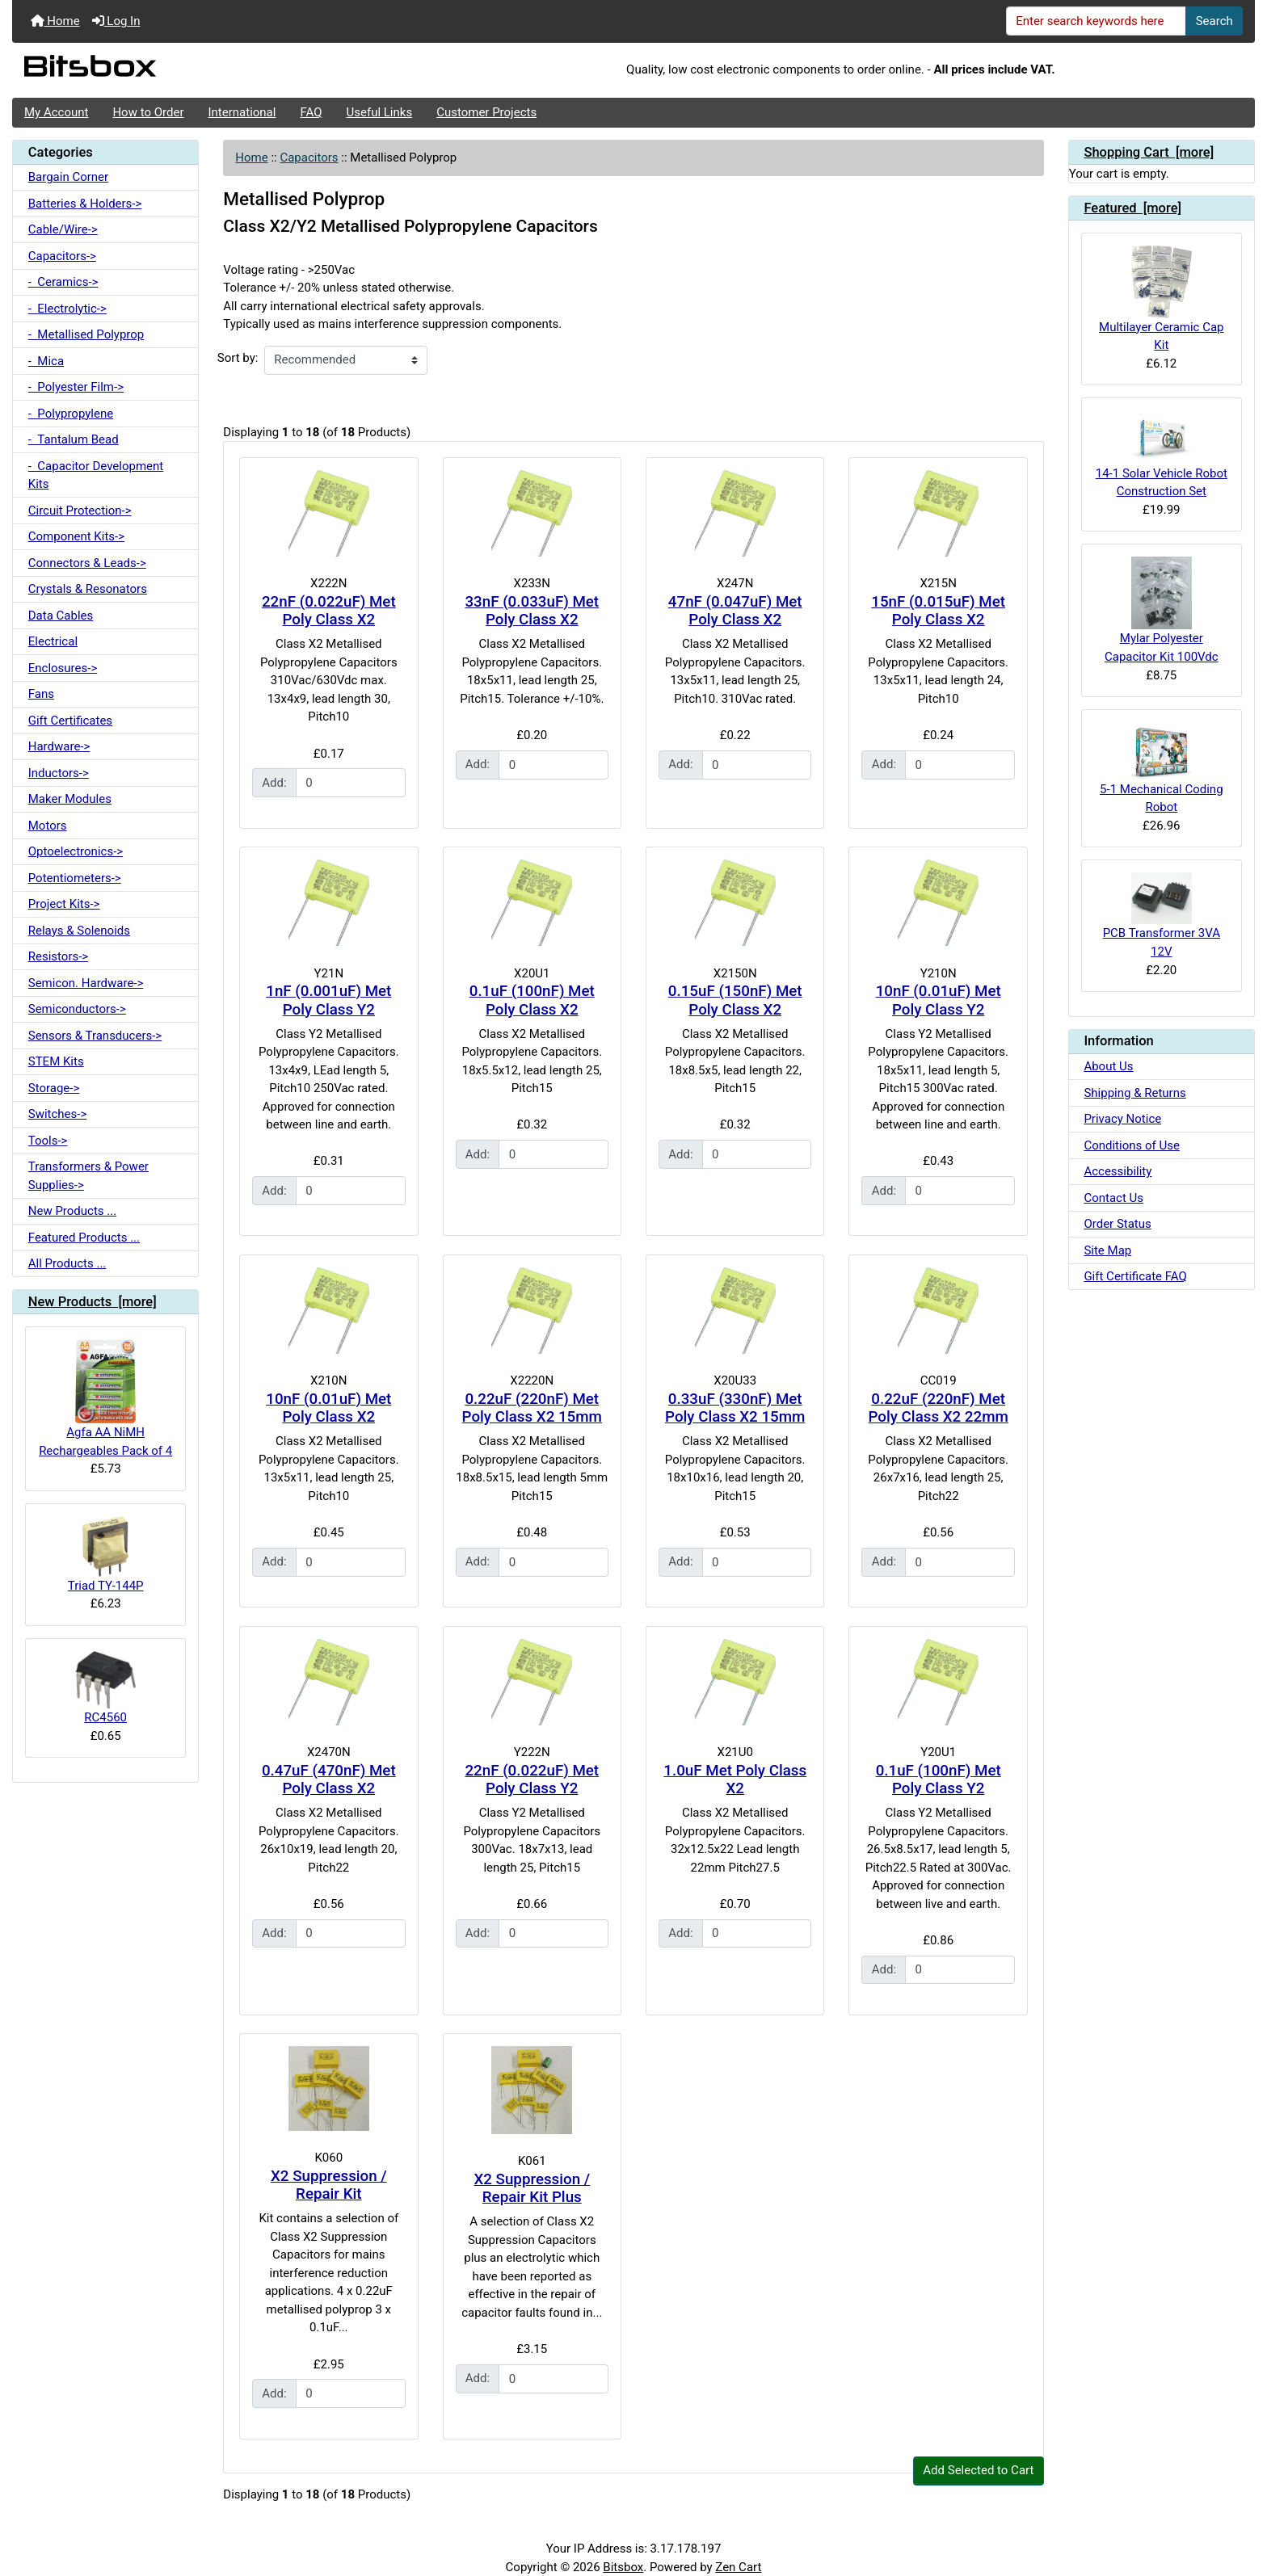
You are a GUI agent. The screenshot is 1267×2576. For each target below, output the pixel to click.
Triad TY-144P (106, 1554)
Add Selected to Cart (978, 2470)
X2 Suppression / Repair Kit (329, 2185)
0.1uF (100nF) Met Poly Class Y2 (938, 1780)
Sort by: (238, 358)
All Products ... (67, 1263)
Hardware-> (59, 746)
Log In (116, 21)
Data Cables (60, 615)
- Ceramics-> (63, 282)
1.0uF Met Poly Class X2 (734, 1780)
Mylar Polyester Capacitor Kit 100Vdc (1162, 610)
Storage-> (54, 1088)
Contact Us (1113, 1198)
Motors (47, 825)
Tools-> (48, 1140)
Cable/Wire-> (63, 229)
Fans (41, 694)
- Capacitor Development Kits (95, 475)
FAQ (311, 112)
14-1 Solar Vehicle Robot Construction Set (1161, 454)
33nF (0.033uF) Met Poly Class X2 (532, 611)
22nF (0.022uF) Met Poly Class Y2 (532, 1780)
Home (55, 21)
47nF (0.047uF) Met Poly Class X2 (735, 611)
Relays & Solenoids (79, 930)
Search (1214, 21)
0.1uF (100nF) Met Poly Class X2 (532, 1000)
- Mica (46, 361)
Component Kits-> (76, 536)
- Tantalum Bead (73, 439)
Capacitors (309, 157)
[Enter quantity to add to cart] (351, 782)
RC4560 (105, 1688)
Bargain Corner (68, 177)
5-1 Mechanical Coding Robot (1161, 768)
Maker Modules (70, 799)
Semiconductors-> (77, 1009)
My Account (56, 112)
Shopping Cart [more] (1149, 152)
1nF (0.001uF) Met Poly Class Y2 (328, 1000)
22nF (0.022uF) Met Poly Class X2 (329, 611)
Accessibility (1117, 1171)
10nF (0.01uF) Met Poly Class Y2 (938, 1000)
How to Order (147, 112)
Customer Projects (486, 112)
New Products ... (72, 1211)
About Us (1108, 1066)
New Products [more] (92, 1301)
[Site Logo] (219, 70)
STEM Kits (56, 1061)
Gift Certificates (70, 720)
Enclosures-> (63, 668)
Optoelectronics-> (75, 851)
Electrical (53, 641)
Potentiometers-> (74, 878)
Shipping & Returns (1134, 1093)
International (242, 112)
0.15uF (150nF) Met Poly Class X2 (735, 1000)
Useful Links (380, 112)
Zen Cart (738, 2567)
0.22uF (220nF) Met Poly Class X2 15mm (532, 1408)
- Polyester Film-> (76, 387)
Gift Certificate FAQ (1135, 1276)
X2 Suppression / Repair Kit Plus (532, 2188)
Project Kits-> (64, 904)
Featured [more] (1132, 208)
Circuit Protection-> (80, 510)
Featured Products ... (84, 1237)
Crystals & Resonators (87, 589)
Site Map (1107, 1250)
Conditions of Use (1131, 1145)
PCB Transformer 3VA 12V (1161, 915)
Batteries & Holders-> (85, 203)
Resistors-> (58, 956)
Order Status (1117, 1224)
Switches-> (57, 1114)
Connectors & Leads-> (87, 563)
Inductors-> (58, 773)
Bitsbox (623, 2567)
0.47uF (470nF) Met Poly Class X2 (329, 1780)
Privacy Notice (1122, 1119)
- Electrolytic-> (67, 308)
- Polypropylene (70, 413)
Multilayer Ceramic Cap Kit (1161, 299)
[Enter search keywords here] (1096, 21)
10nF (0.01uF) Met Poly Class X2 (328, 1408)
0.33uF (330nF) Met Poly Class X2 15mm (735, 1408)
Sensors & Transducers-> (95, 1035)
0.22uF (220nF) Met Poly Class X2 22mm (938, 1408)
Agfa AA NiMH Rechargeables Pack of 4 (105, 1398)
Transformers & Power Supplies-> (88, 1175)
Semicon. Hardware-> (86, 983)
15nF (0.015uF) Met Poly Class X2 (938, 611)
